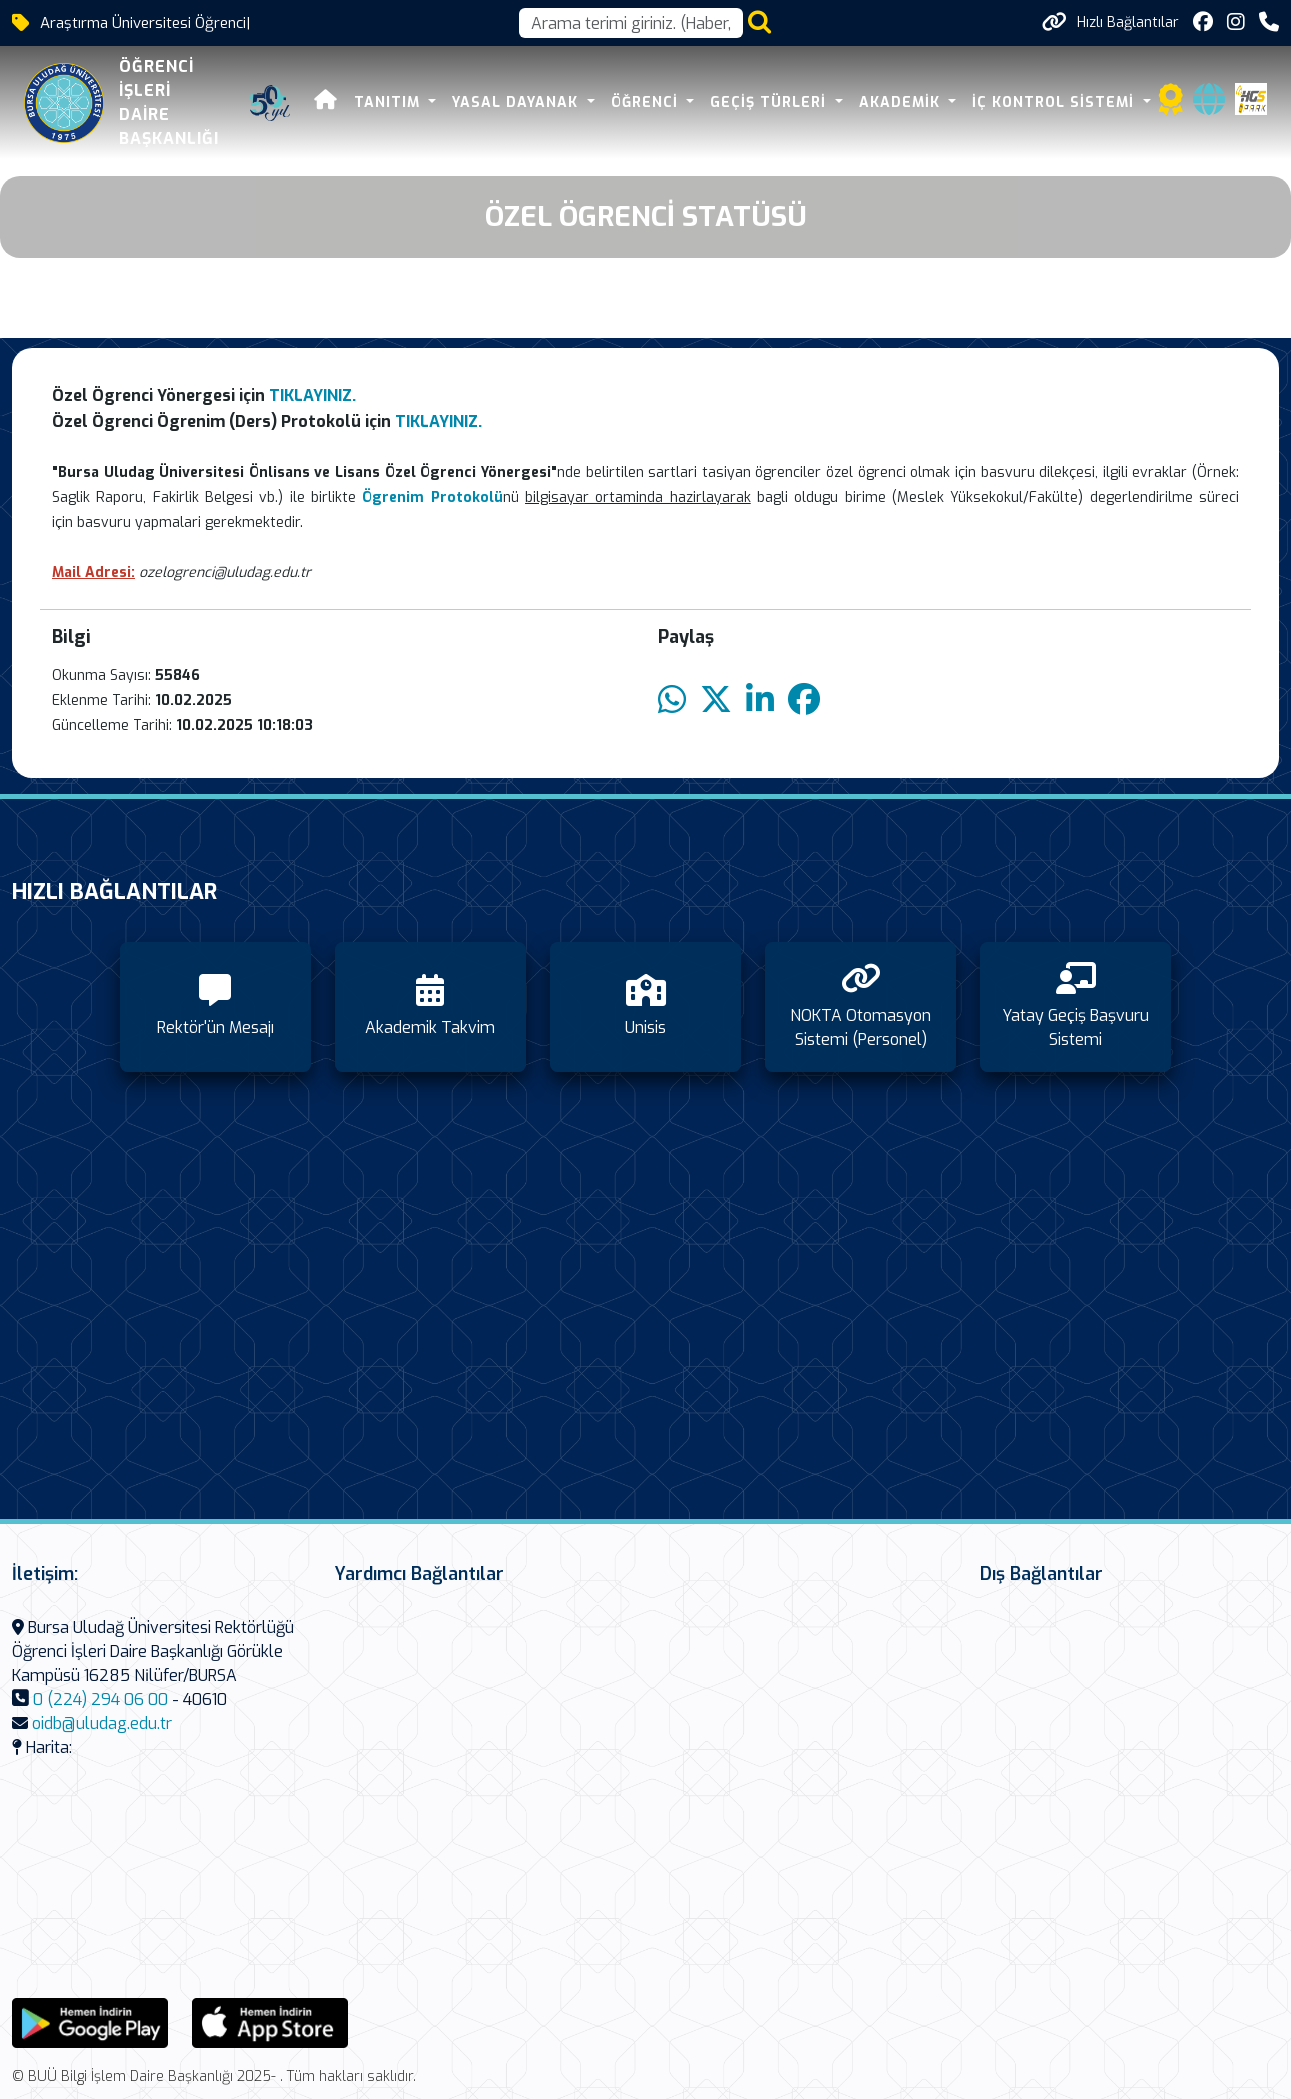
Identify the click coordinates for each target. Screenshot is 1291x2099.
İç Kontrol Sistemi (1055, 102)
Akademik (902, 102)
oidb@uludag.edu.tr (102, 1723)
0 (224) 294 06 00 (100, 1699)
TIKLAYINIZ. (312, 395)
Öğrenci (647, 102)
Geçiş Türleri (770, 102)
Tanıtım (389, 102)
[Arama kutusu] (631, 23)
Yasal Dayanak (517, 102)
